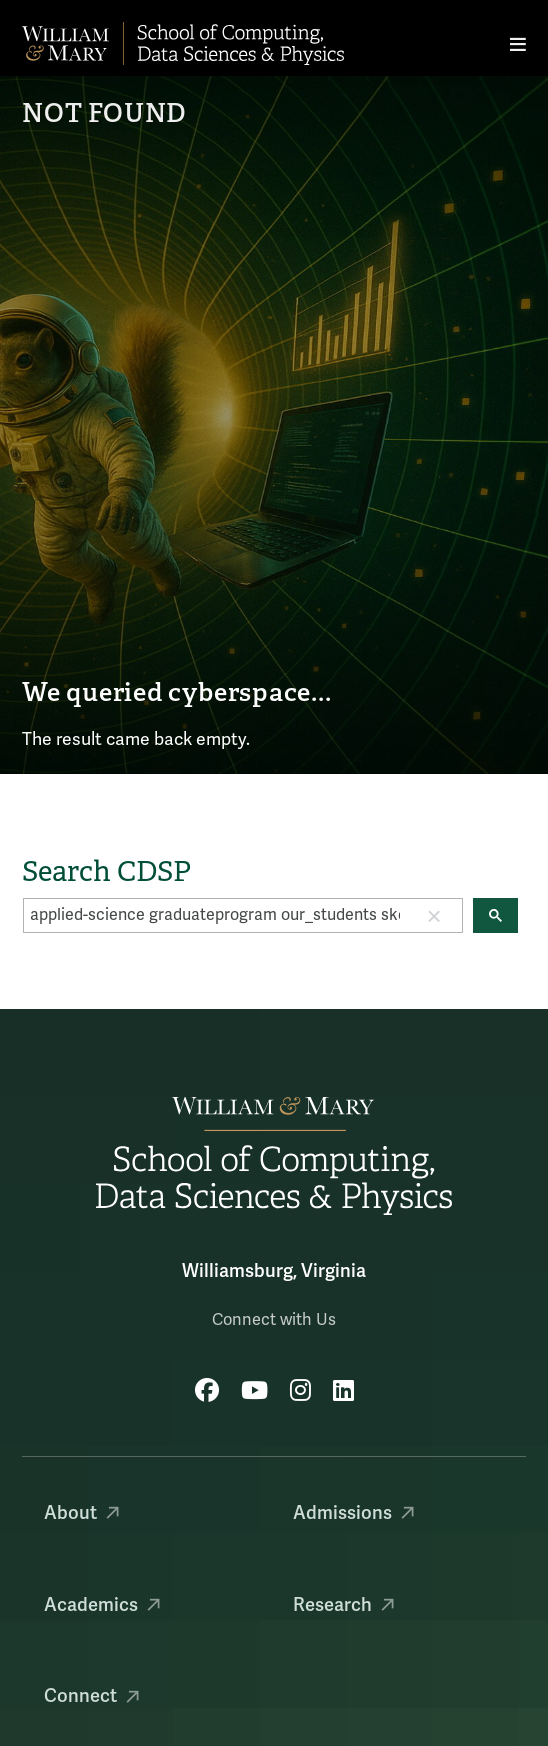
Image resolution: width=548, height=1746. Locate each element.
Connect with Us (274, 1320)
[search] (215, 915)
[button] (434, 915)
